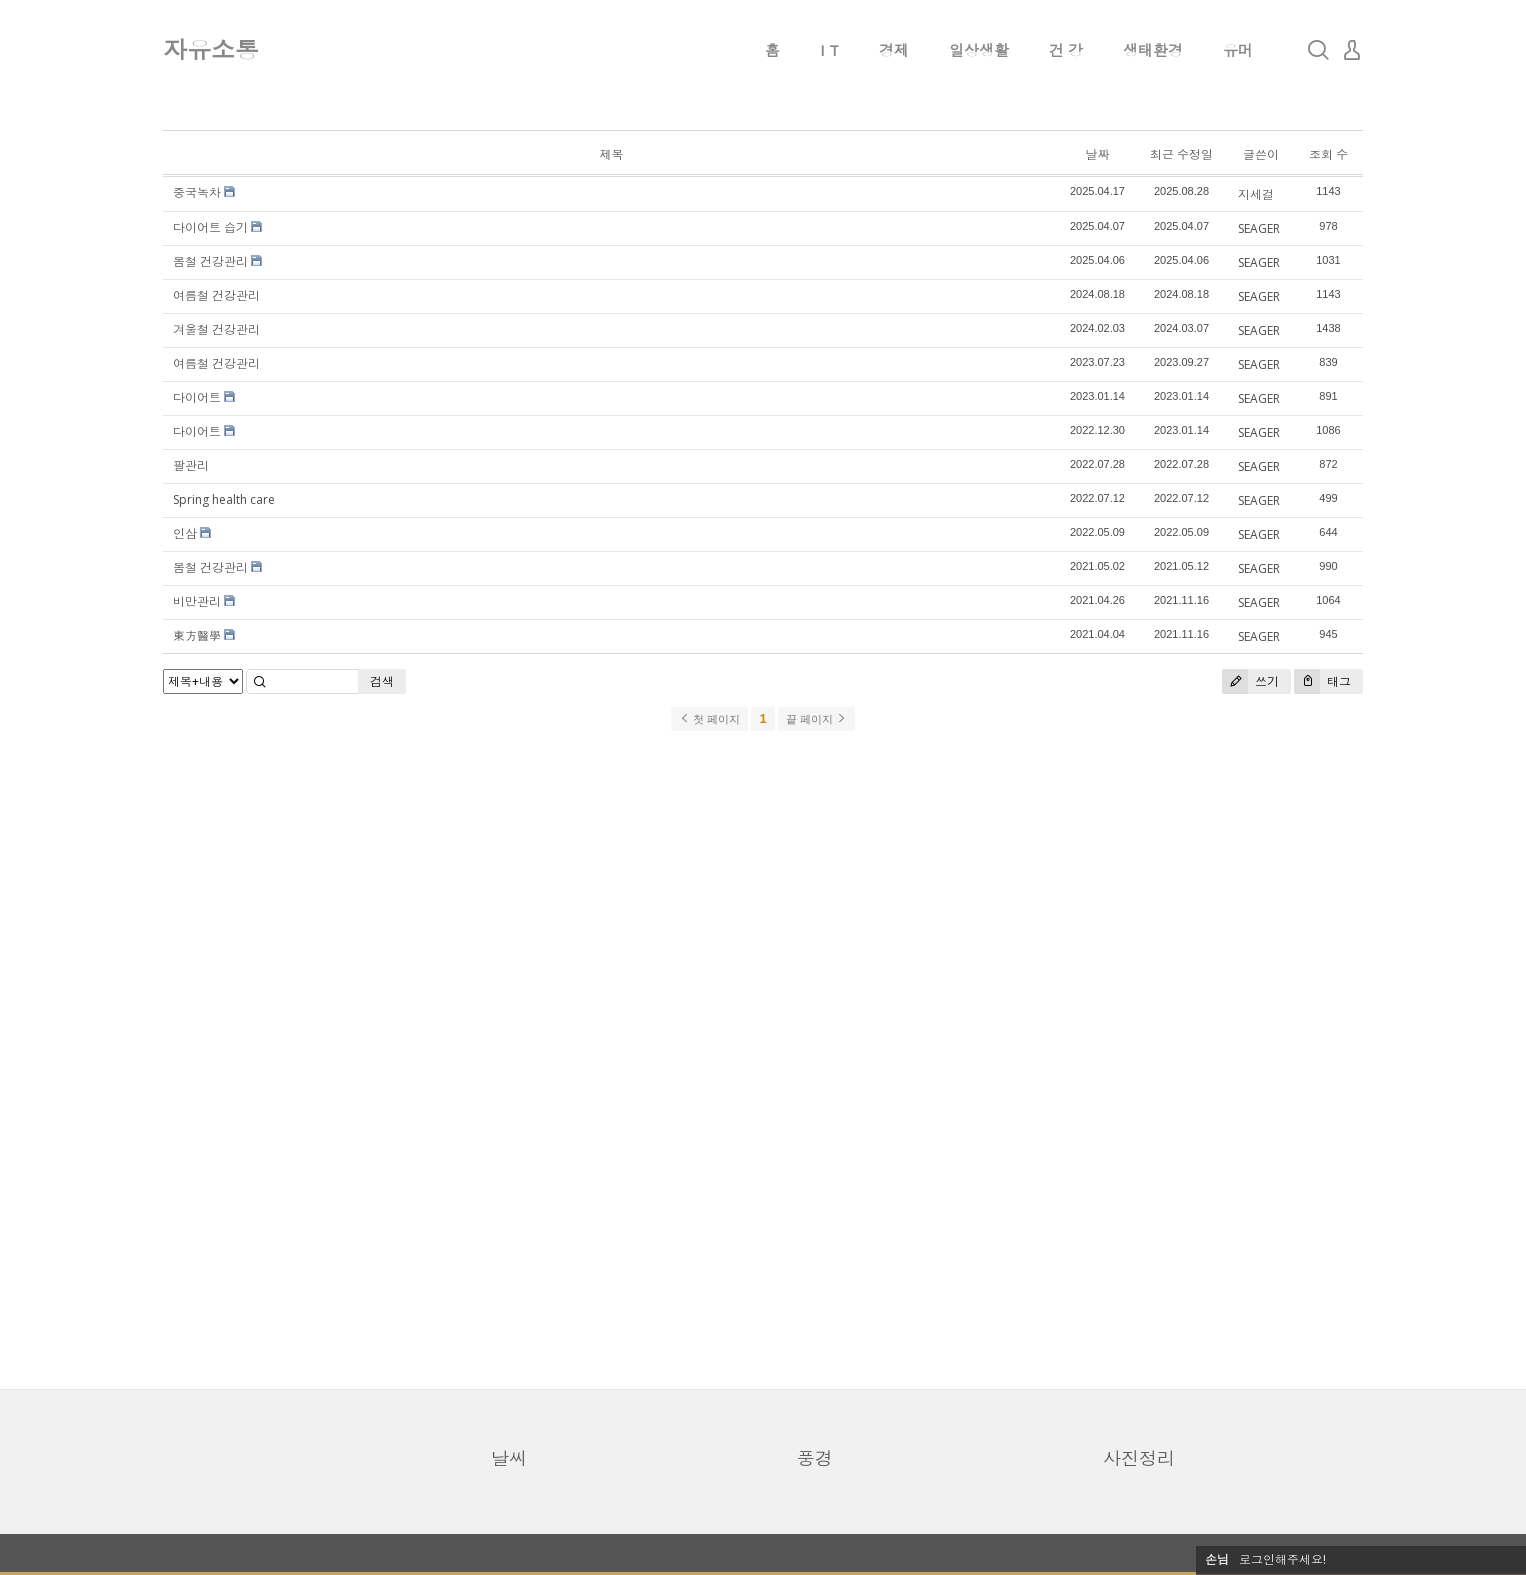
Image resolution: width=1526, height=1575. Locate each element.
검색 (382, 681)
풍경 (815, 1458)
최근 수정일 (1181, 154)
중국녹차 (197, 192)
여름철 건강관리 (216, 295)
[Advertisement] (763, 1059)
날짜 (1097, 154)
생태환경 (1153, 50)
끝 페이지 (816, 719)
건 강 (1066, 50)
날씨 (509, 1458)
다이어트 (197, 397)
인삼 (185, 533)
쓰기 (1250, 681)
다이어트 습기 (210, 227)
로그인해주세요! (1282, 1559)
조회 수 (1328, 154)
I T (829, 50)
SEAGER (1259, 228)
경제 (894, 50)
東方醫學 (197, 635)
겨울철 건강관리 (216, 329)
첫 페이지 (709, 719)
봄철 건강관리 (210, 261)
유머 (1238, 50)
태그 (1322, 681)
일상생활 (979, 50)
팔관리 (191, 465)
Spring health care (224, 499)
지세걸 (1256, 194)
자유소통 (211, 49)
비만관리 (197, 601)
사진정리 (1139, 1458)
